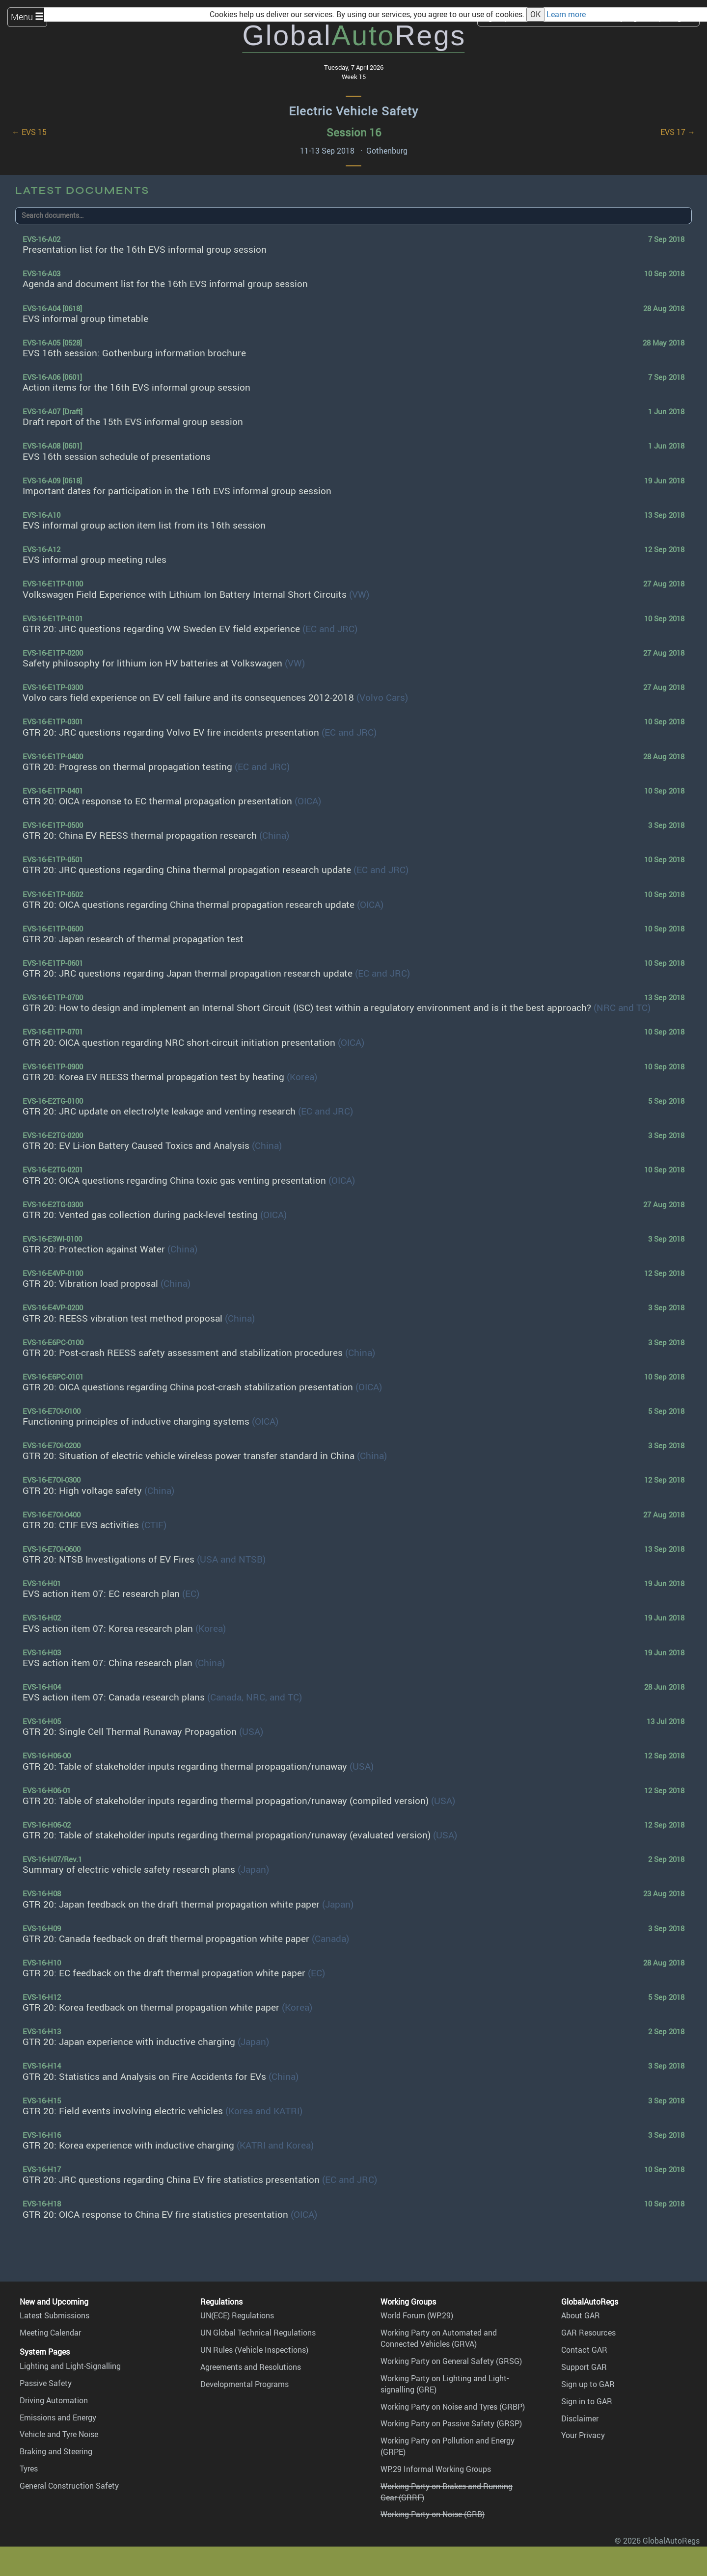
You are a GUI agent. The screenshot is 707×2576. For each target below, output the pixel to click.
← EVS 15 (29, 132)
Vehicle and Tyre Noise (59, 2434)
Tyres (29, 2468)
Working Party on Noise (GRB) (433, 2514)
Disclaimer (579, 2418)
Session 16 (353, 132)
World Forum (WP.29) (417, 2315)
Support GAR (584, 2367)
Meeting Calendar (50, 2332)
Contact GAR (584, 2349)
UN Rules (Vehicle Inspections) (254, 2349)
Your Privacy (583, 2435)
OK (535, 14)
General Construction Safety (69, 2485)
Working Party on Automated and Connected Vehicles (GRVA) (439, 2338)
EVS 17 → (677, 132)
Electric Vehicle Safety (353, 111)
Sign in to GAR (586, 2401)
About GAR (580, 2315)
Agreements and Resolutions (250, 2367)
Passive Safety (46, 2383)
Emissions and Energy (58, 2417)
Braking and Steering (56, 2451)
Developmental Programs (244, 2384)
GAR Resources (588, 2332)
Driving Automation (54, 2400)
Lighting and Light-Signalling (70, 2366)
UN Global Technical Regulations (258, 2332)
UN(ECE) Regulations (237, 2315)
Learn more (566, 14)
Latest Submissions (54, 2315)
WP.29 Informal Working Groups (436, 2469)
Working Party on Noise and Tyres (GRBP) (453, 2406)
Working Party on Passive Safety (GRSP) (451, 2423)
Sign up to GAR (588, 2384)
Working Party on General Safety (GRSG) (451, 2361)
